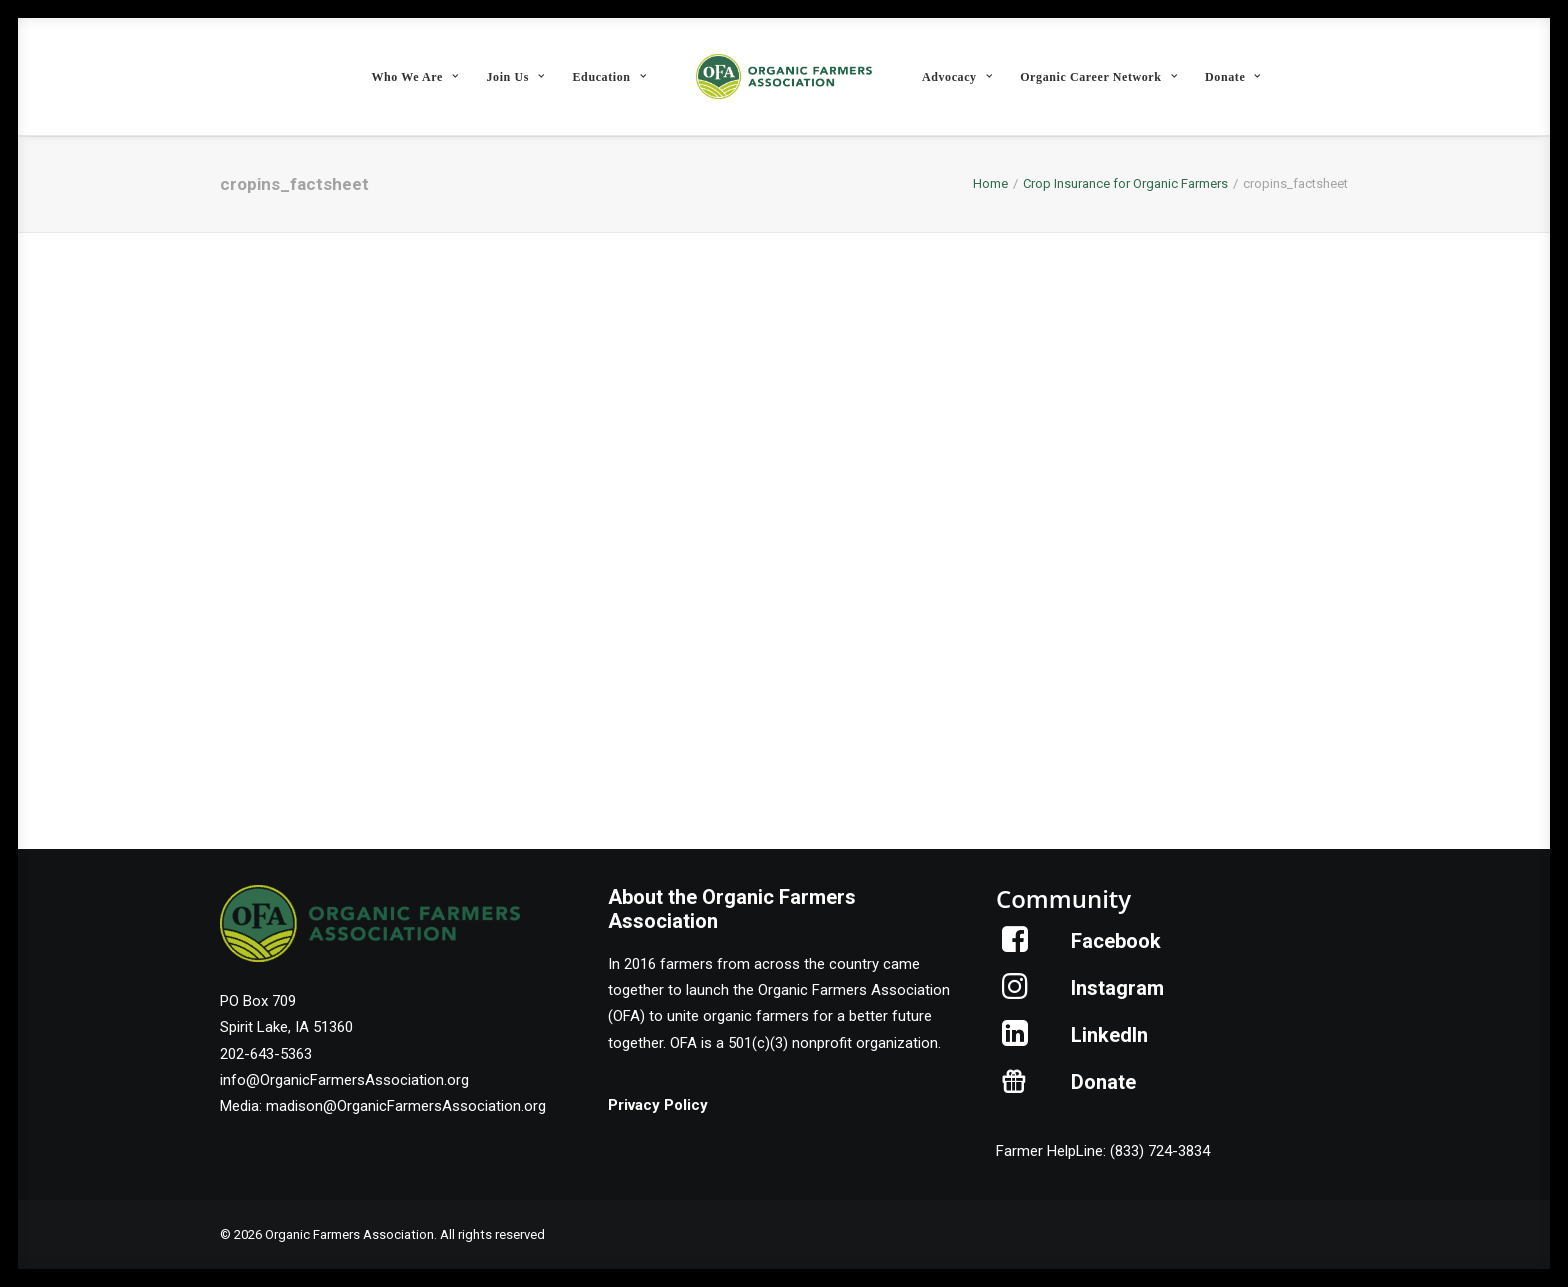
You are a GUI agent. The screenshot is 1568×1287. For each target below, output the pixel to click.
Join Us (515, 77)
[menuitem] (414, 76)
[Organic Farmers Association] (784, 76)
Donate (1233, 77)
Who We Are (414, 77)
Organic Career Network (1098, 77)
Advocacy (957, 77)
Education (610, 77)
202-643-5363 (266, 1054)
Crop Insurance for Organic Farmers (1125, 183)
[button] (1015, 947)
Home (990, 183)
